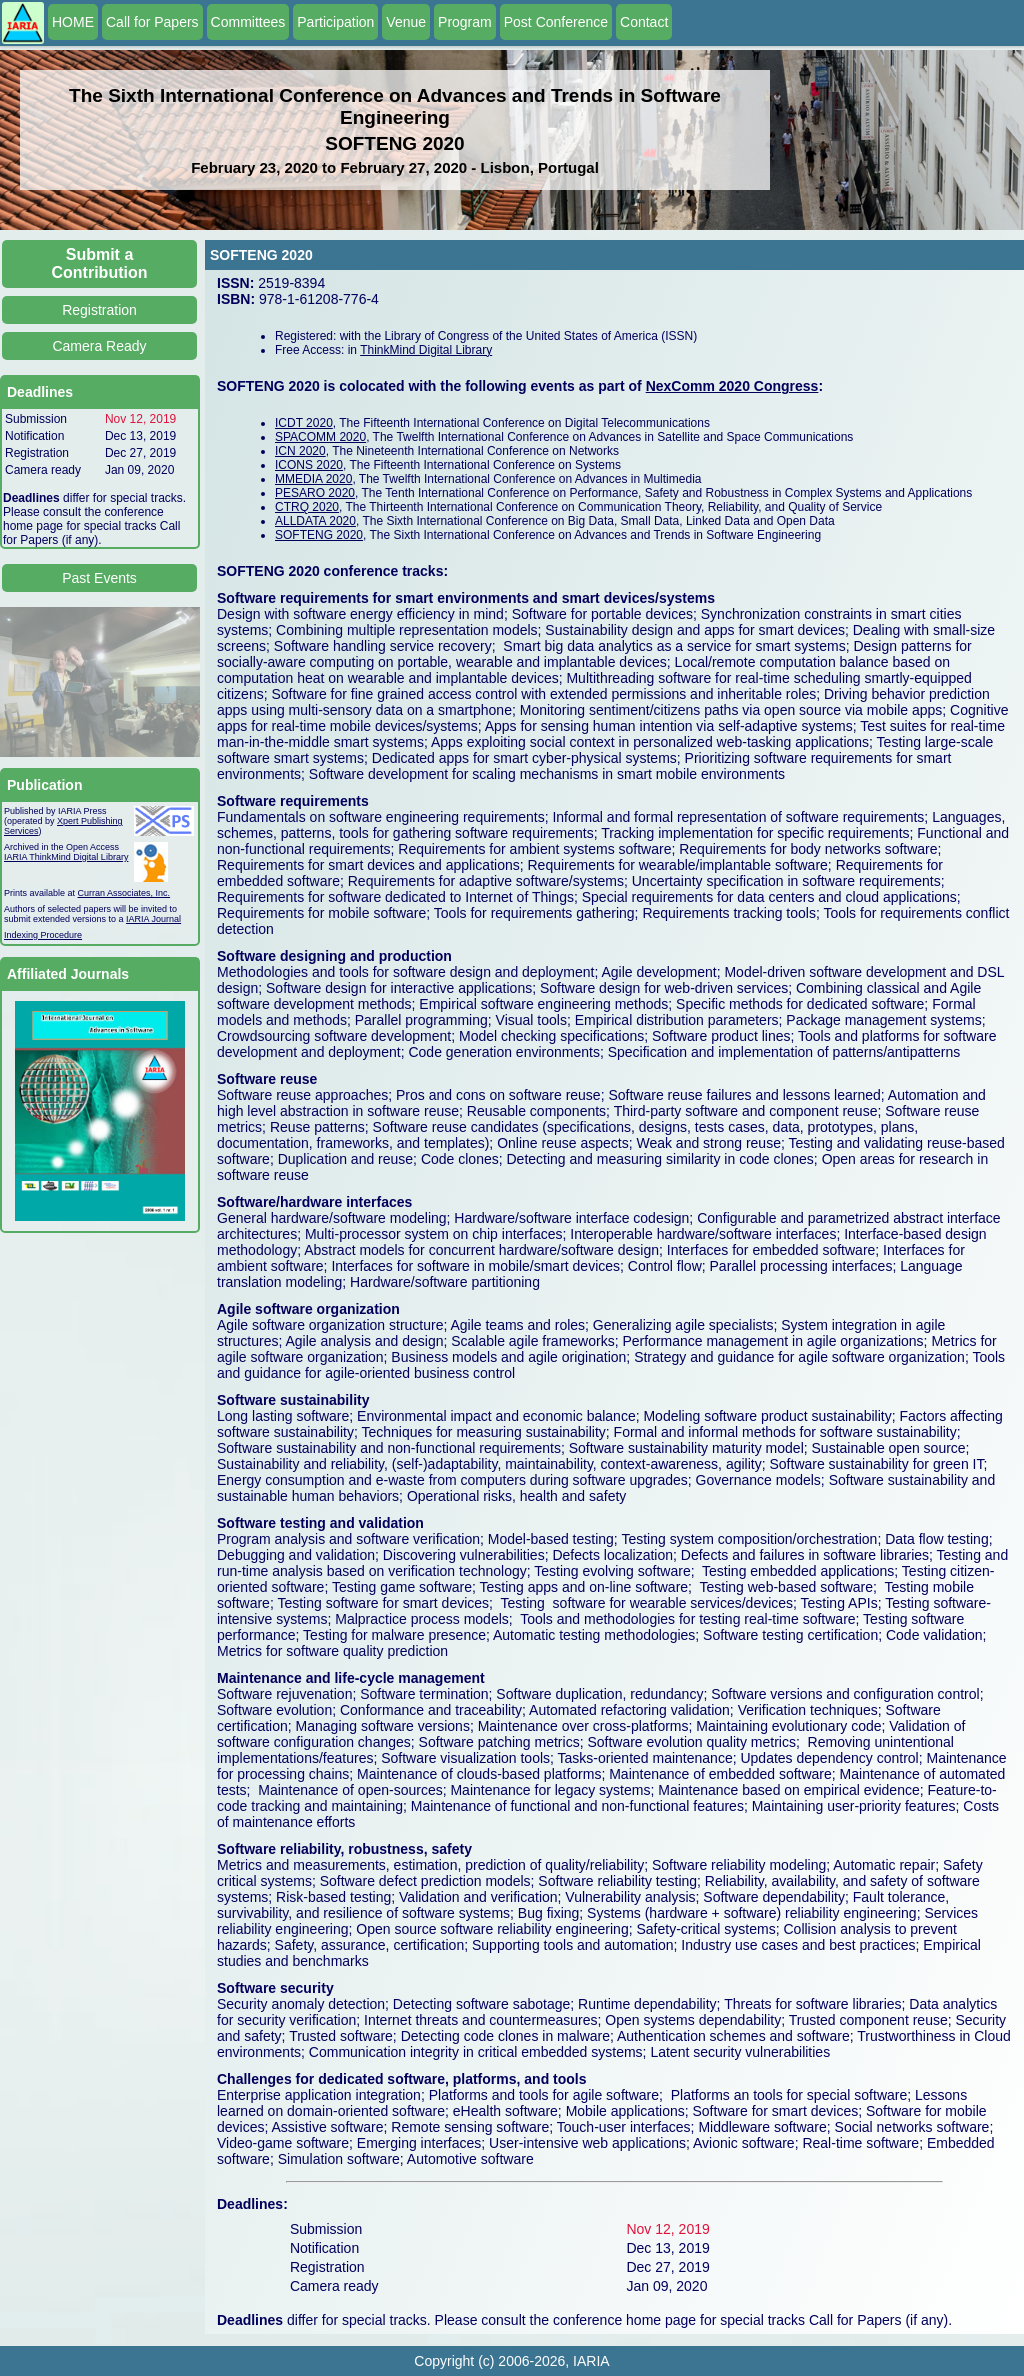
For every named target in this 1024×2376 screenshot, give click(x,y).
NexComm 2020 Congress (732, 386)
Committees (248, 22)
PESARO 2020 (315, 493)
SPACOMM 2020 (320, 437)
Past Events (99, 578)
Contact (644, 22)
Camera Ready (99, 346)
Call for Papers (152, 22)
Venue (406, 22)
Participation (335, 22)
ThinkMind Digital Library (426, 350)
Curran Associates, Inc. (124, 893)
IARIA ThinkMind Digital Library (66, 857)
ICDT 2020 (304, 423)
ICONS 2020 (309, 465)
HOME (73, 22)
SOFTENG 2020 (319, 535)
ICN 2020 (300, 451)
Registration (99, 310)
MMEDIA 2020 (313, 479)
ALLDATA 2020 (315, 521)
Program (465, 22)
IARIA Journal (153, 919)
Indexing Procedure (43, 935)
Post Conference (556, 22)
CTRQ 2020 (307, 507)
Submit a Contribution (100, 263)
